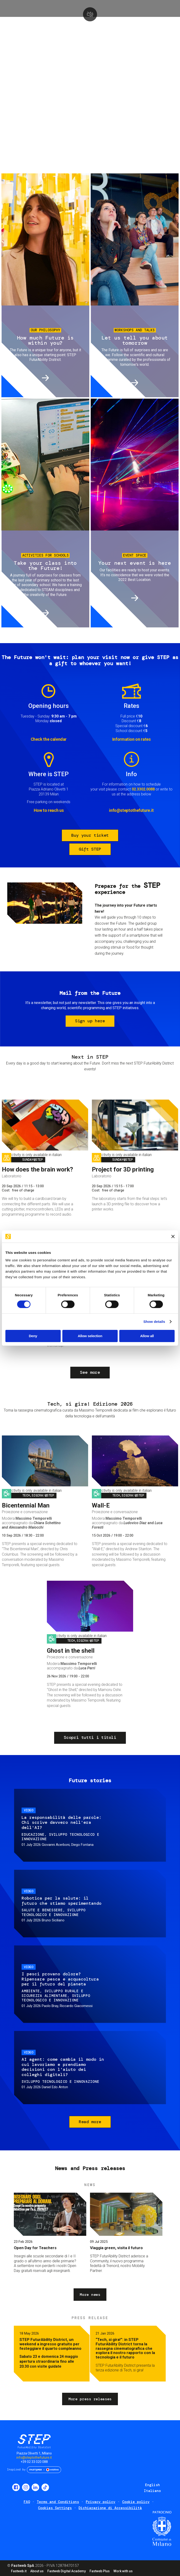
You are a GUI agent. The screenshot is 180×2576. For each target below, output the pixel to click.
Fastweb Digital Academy (66, 2571)
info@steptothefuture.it (131, 810)
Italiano (152, 2490)
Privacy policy (100, 2502)
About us (37, 2571)
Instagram (26, 2487)
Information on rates (131, 739)
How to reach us (49, 810)
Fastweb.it (18, 2571)
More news (90, 2294)
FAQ (27, 2502)
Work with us (123, 2571)
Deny (33, 1336)
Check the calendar (49, 739)
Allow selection (90, 1336)
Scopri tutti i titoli (90, 1737)
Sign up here (90, 1021)
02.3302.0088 (143, 789)
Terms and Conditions (58, 2502)
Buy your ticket (90, 835)
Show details (154, 1322)
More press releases (90, 2399)
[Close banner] (173, 1236)
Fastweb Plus (100, 2571)
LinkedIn (35, 2487)
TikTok (45, 2487)
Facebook (16, 2487)
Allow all (147, 1336)
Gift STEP (90, 849)
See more (90, 1372)
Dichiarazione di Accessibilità (110, 2508)
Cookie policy (136, 2502)
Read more (90, 2122)
